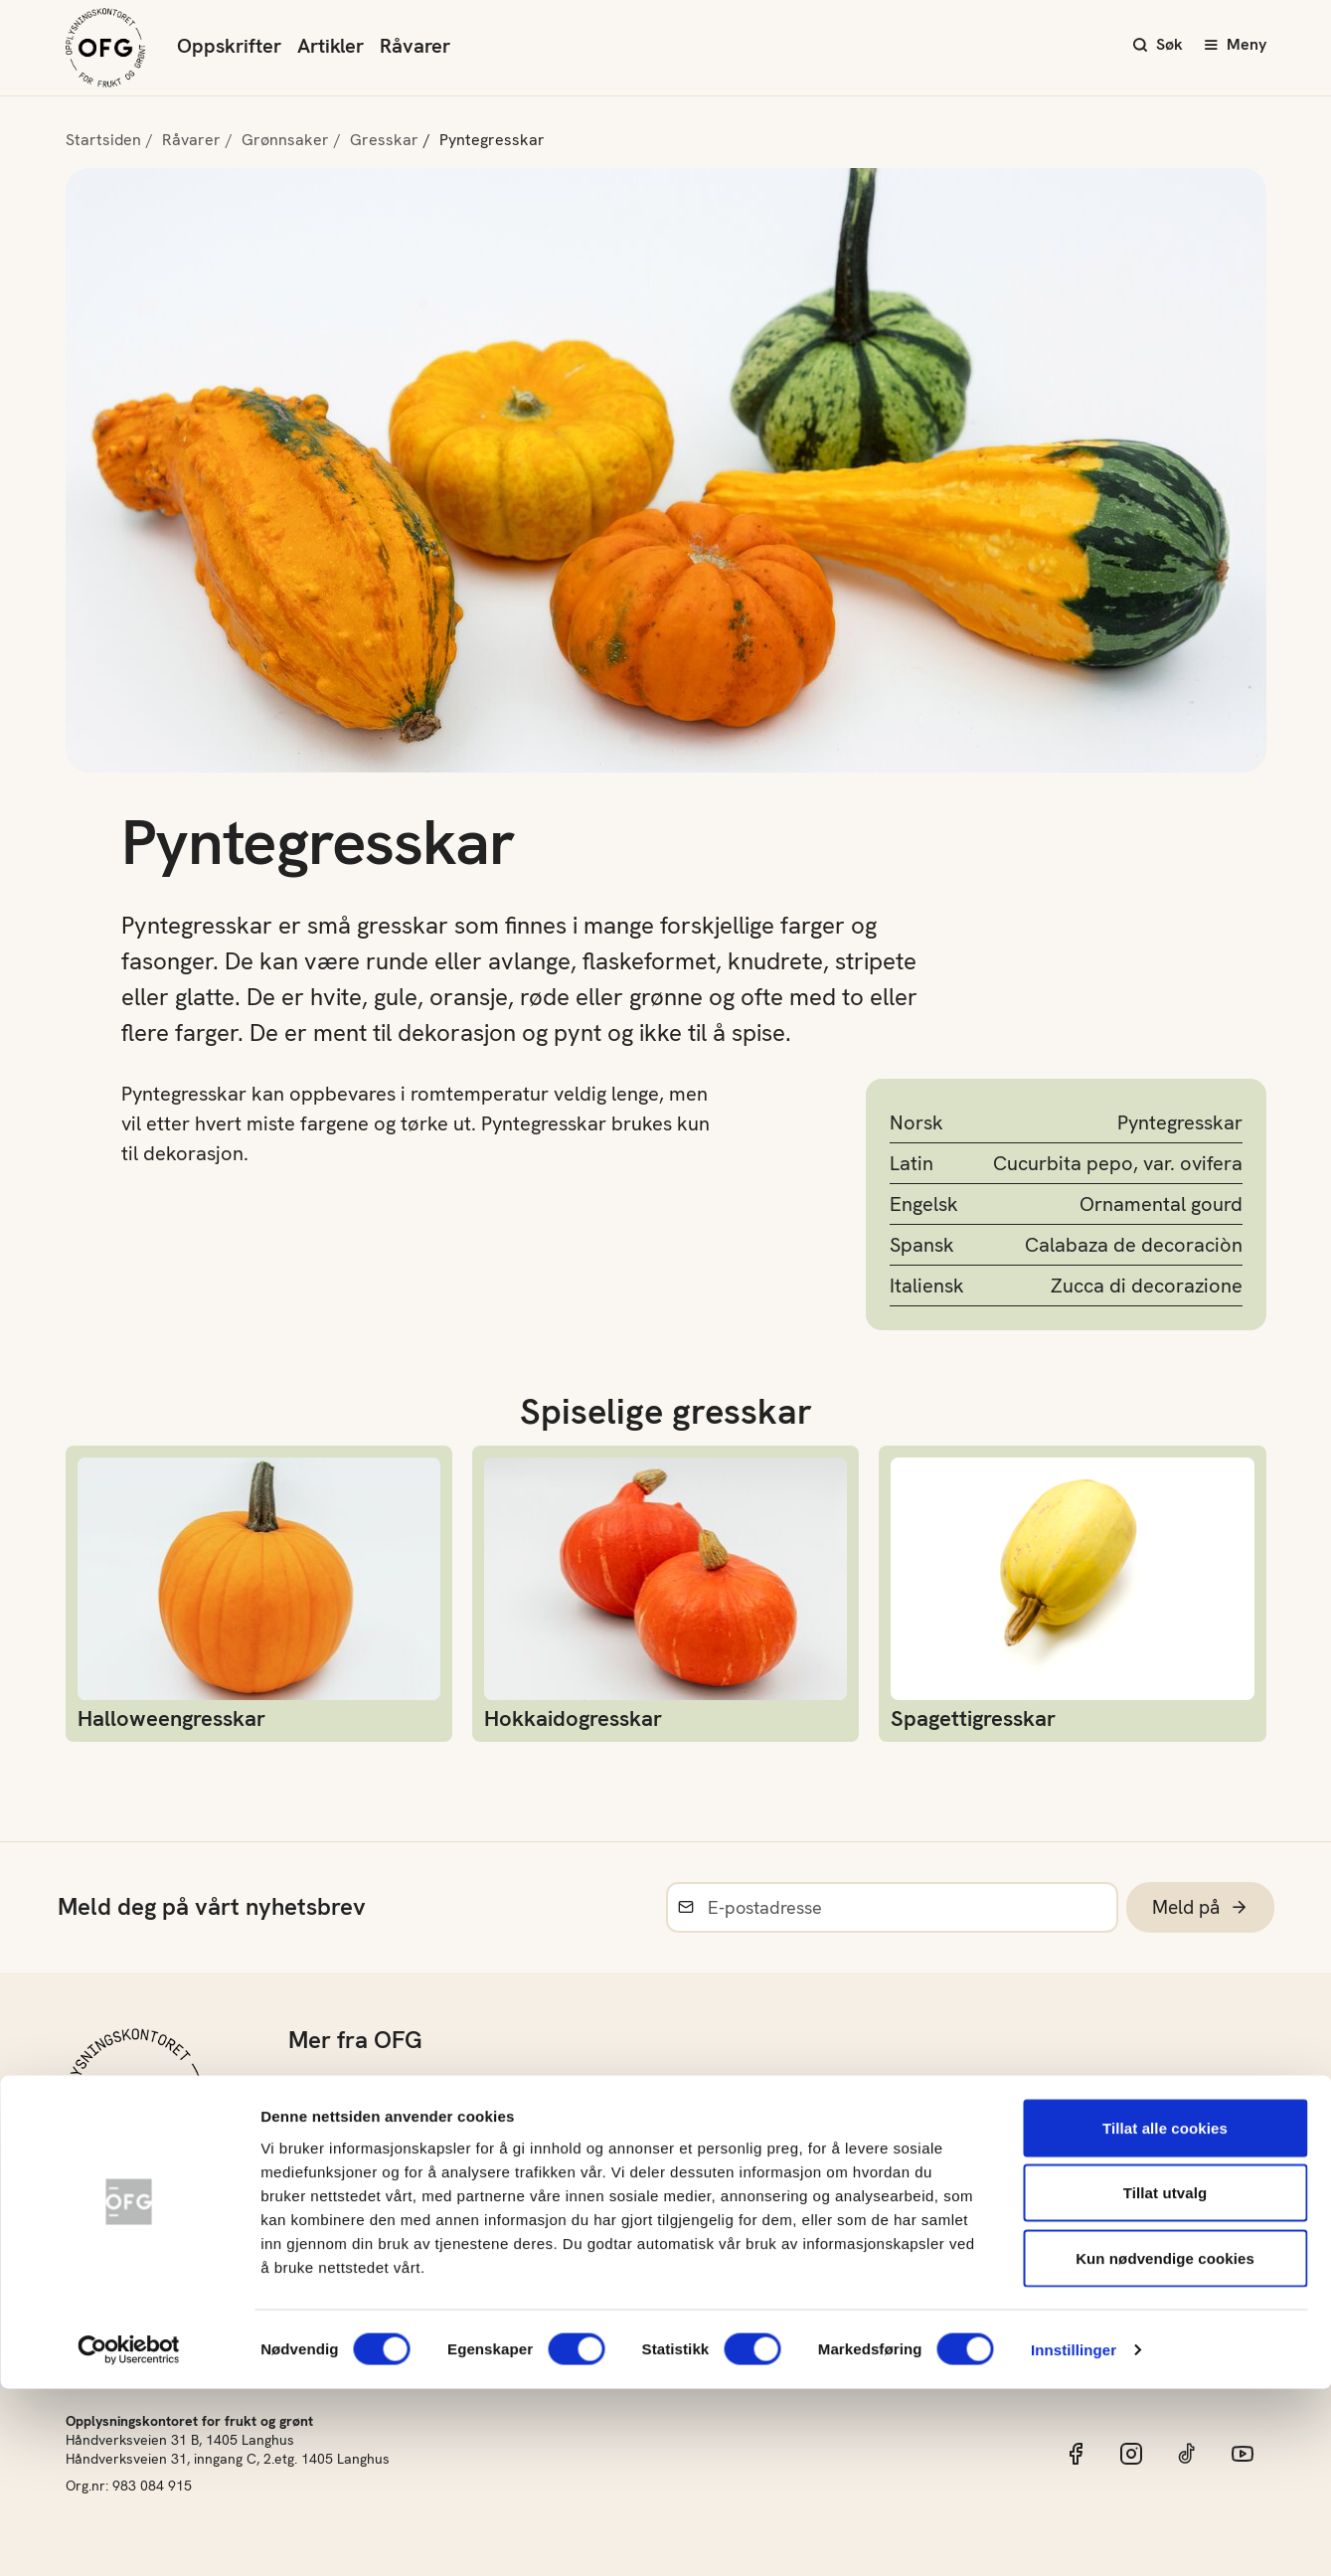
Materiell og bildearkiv (712, 2178)
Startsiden (103, 139)
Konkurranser (343, 2225)
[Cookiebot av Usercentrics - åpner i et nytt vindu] (129, 2537)
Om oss (317, 2085)
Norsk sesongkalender (711, 2132)
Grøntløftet (332, 2178)
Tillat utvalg (1165, 2380)
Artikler (330, 46)
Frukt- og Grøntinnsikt (708, 2225)
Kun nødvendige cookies (1165, 2445)
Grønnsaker (285, 139)
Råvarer (415, 46)
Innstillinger (1073, 2536)
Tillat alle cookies (1165, 2315)
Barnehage (331, 2132)
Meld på (1197, 1907)
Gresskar (384, 139)
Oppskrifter (229, 46)
